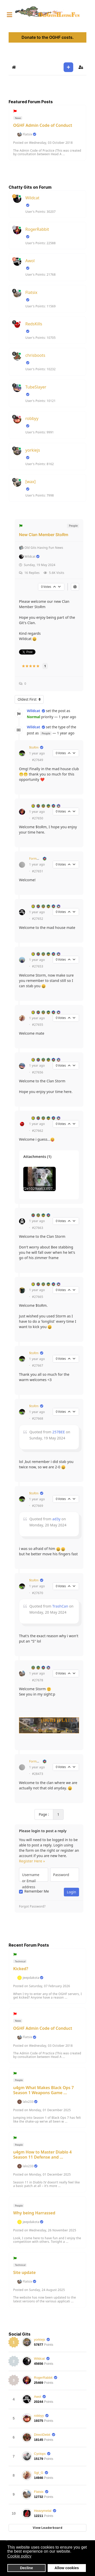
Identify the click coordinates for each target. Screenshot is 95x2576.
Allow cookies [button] (66, 2568)
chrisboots (35, 355)
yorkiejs (32, 450)
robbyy (32, 418)
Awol (30, 260)
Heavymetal (42, 2511)
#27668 (37, 1418)
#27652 (37, 919)
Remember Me (36, 1891)
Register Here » (32, 1861)
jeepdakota (31, 1978)
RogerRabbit (37, 229)
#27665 (37, 1297)
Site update (24, 2272)
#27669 (37, 1506)
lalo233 (28, 2102)
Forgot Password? (32, 1906)
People (73, 525)
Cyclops (40, 2454)
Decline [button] (26, 2568)
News (17, 118)
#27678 (37, 1680)
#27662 (37, 1131)
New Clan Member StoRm (43, 534)
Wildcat (32, 198)
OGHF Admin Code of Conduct (42, 125)
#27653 (37, 966)
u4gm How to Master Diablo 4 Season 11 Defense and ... (42, 2154)
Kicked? (20, 1968)
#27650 (37, 818)
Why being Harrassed (34, 2212)
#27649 (37, 760)
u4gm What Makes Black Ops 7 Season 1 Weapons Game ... (43, 2090)
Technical (20, 1961)
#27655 (37, 1025)
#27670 (37, 1593)
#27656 (37, 1072)
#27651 (37, 871)
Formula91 (37, 858)
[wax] (30, 481)
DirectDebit (42, 2435)
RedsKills (33, 324)
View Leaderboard (47, 2528)
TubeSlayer (35, 387)
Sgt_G (38, 2473)
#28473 (37, 1774)
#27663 (37, 1228)
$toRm (34, 747)
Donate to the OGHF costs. (48, 37)
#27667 (37, 1365)
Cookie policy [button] (19, 2556)
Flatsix (27, 134)
